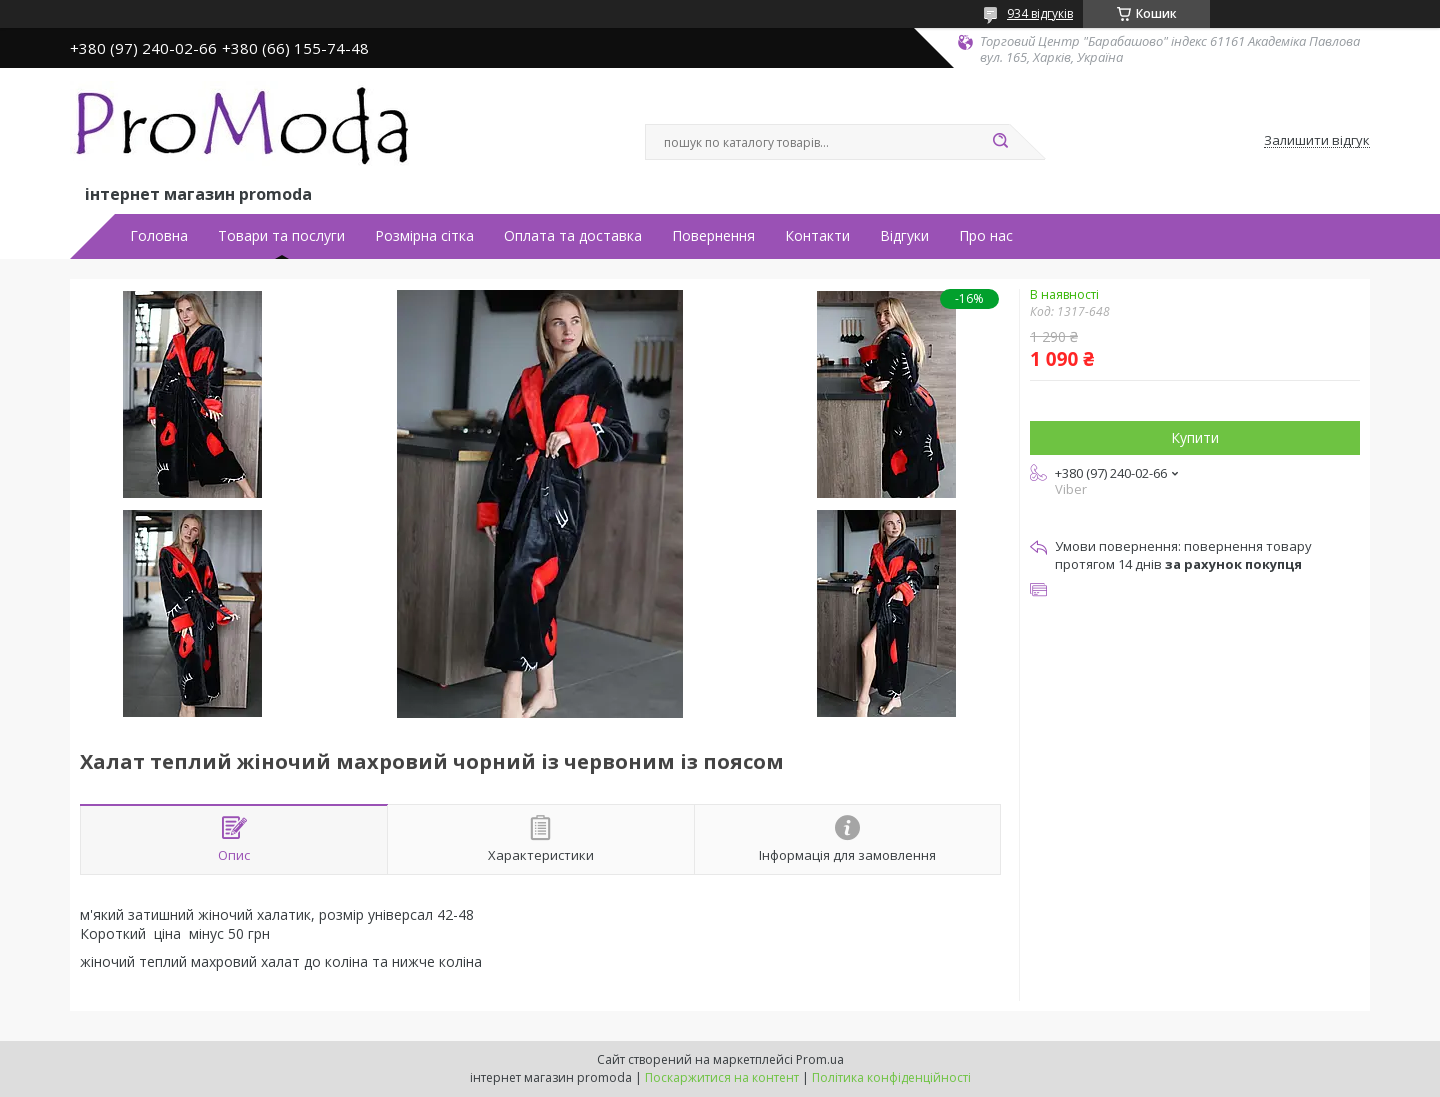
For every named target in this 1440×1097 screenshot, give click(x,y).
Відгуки (904, 236)
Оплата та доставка (573, 236)
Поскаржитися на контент (722, 1077)
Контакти (817, 236)
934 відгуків (1040, 13)
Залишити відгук (1317, 141)
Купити (1195, 437)
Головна (159, 236)
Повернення (713, 236)
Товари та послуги (281, 236)
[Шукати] (1000, 142)
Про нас (986, 236)
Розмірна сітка (424, 236)
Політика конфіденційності (891, 1077)
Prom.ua (820, 1059)
